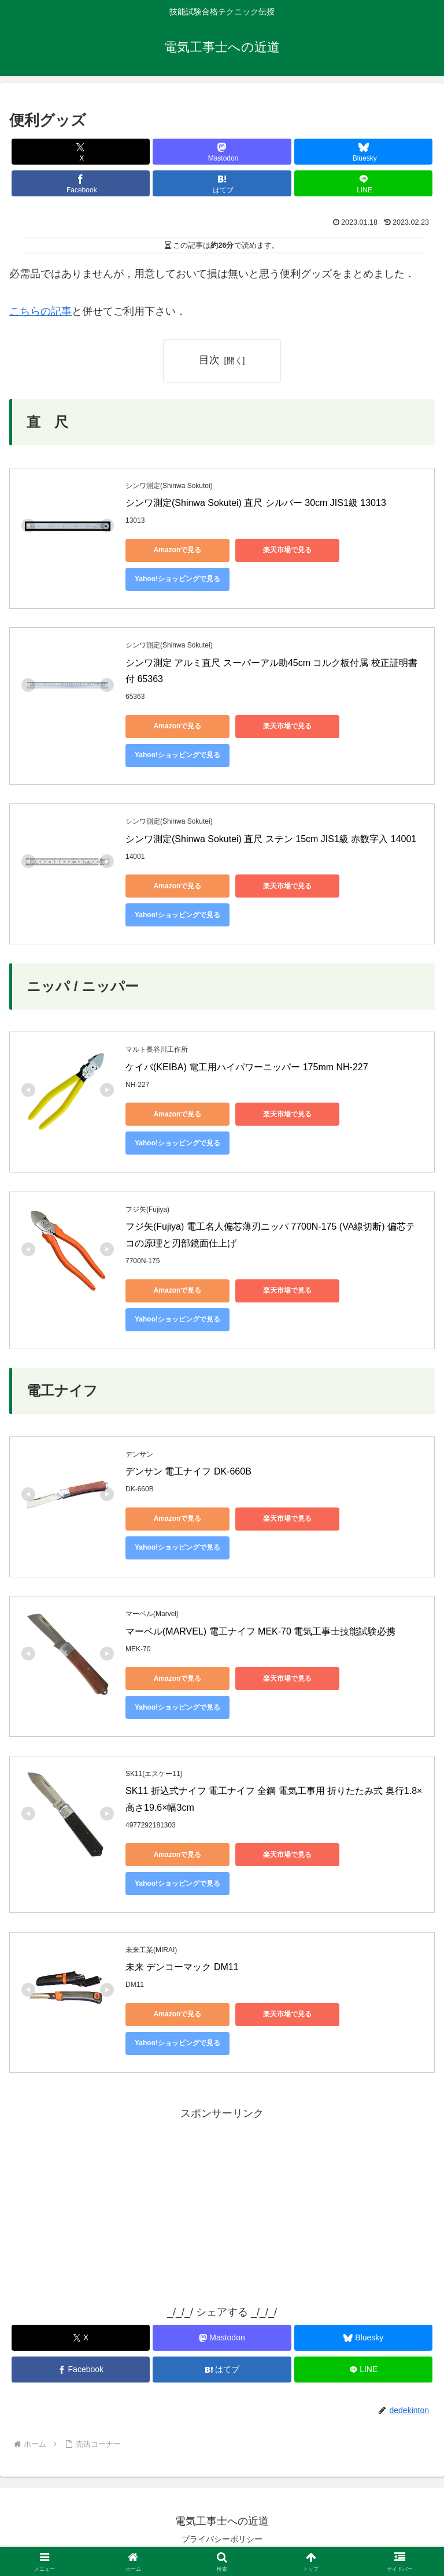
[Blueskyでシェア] (363, 152)
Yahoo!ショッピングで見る (177, 579)
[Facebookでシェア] (81, 183)
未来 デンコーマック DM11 (182, 1967)
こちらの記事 (40, 311)
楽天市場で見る (287, 550)
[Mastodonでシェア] (222, 152)
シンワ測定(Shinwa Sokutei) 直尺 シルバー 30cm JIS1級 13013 (255, 503)
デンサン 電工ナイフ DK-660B (188, 1471)
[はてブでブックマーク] (222, 183)
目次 (209, 360)
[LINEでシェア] (363, 183)
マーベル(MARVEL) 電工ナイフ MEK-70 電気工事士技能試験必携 (260, 1631)
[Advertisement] (222, 2203)
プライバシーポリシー (222, 2539)
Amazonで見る (178, 550)
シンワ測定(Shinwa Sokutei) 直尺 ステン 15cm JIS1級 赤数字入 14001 (270, 839)
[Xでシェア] (81, 152)
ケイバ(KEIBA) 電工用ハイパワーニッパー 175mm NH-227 (246, 1067)
